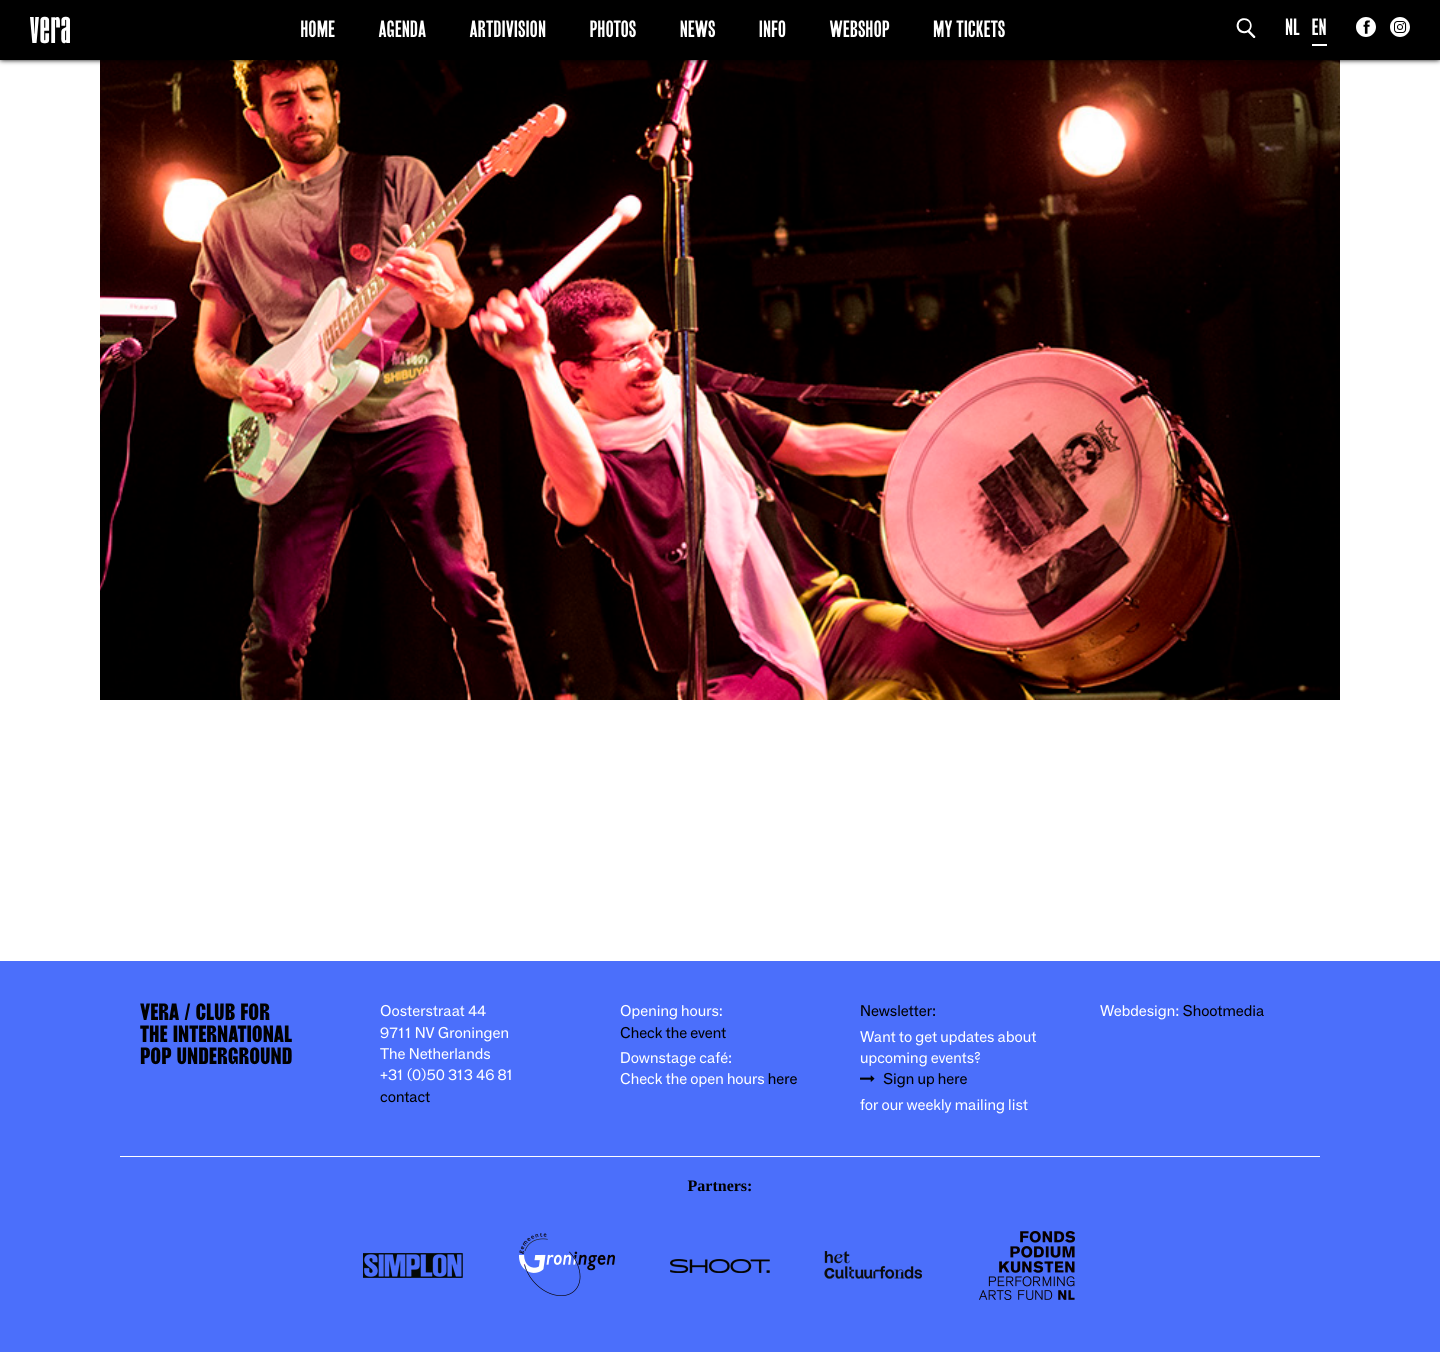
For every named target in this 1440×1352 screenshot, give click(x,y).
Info (772, 29)
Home (317, 29)
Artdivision (508, 29)
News (698, 29)
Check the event (673, 1033)
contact (405, 1097)
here (783, 1079)
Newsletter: (898, 1011)
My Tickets (969, 29)
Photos (612, 29)
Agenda (402, 29)
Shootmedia (1224, 1011)
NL (1292, 27)
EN (1319, 27)
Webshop (860, 29)
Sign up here (925, 1079)
